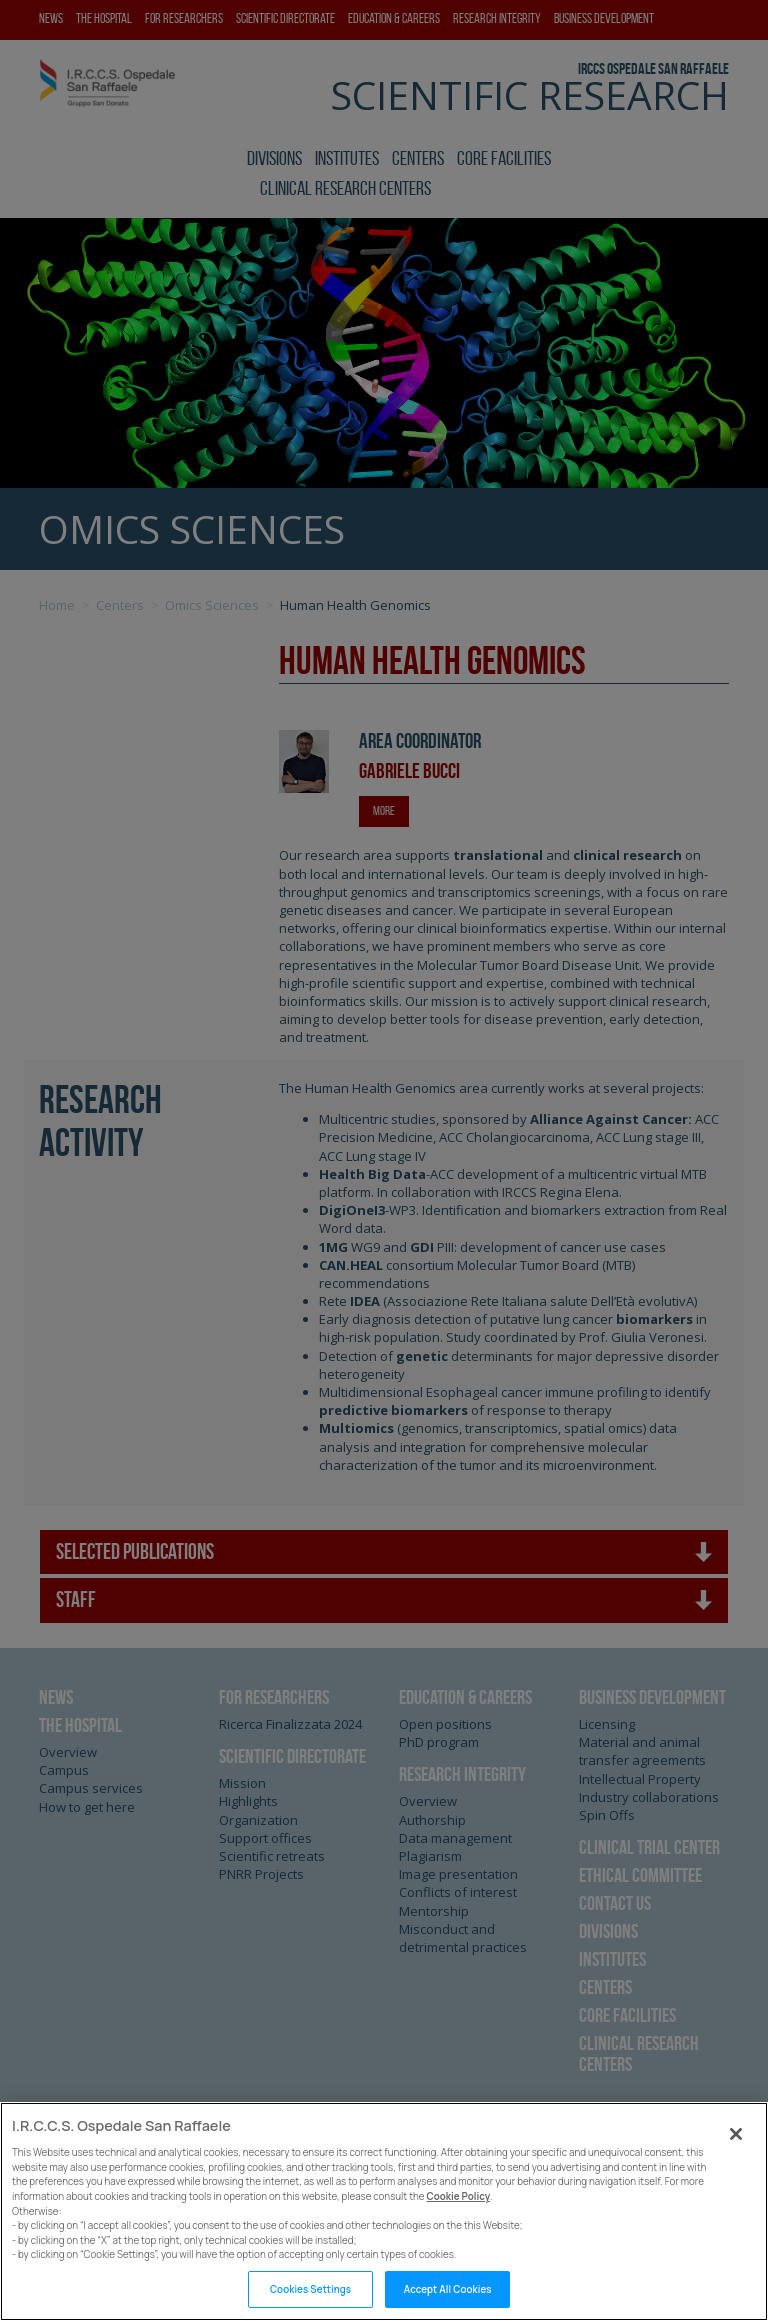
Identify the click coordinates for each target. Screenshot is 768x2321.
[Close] (736, 2160)
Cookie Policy (459, 2222)
